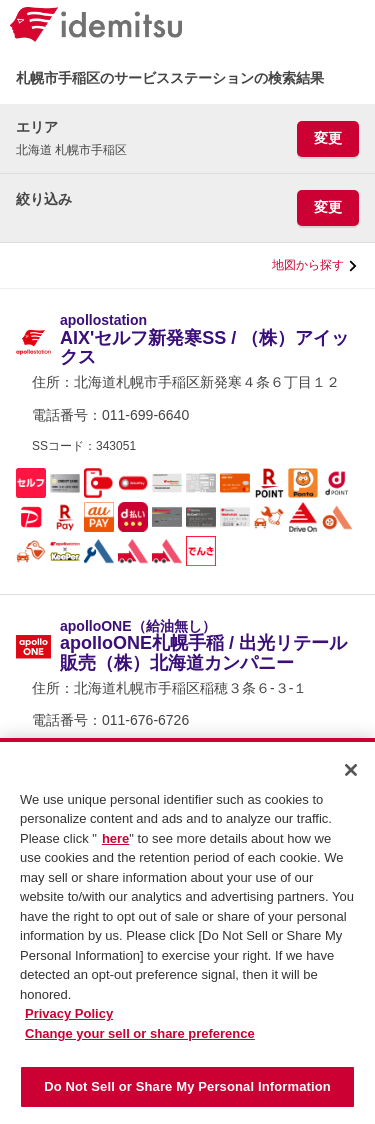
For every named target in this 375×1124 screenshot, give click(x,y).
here (115, 846)
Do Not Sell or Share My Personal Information (187, 1095)
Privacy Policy (69, 1022)
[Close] (351, 778)
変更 (328, 138)
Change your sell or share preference (140, 1041)
